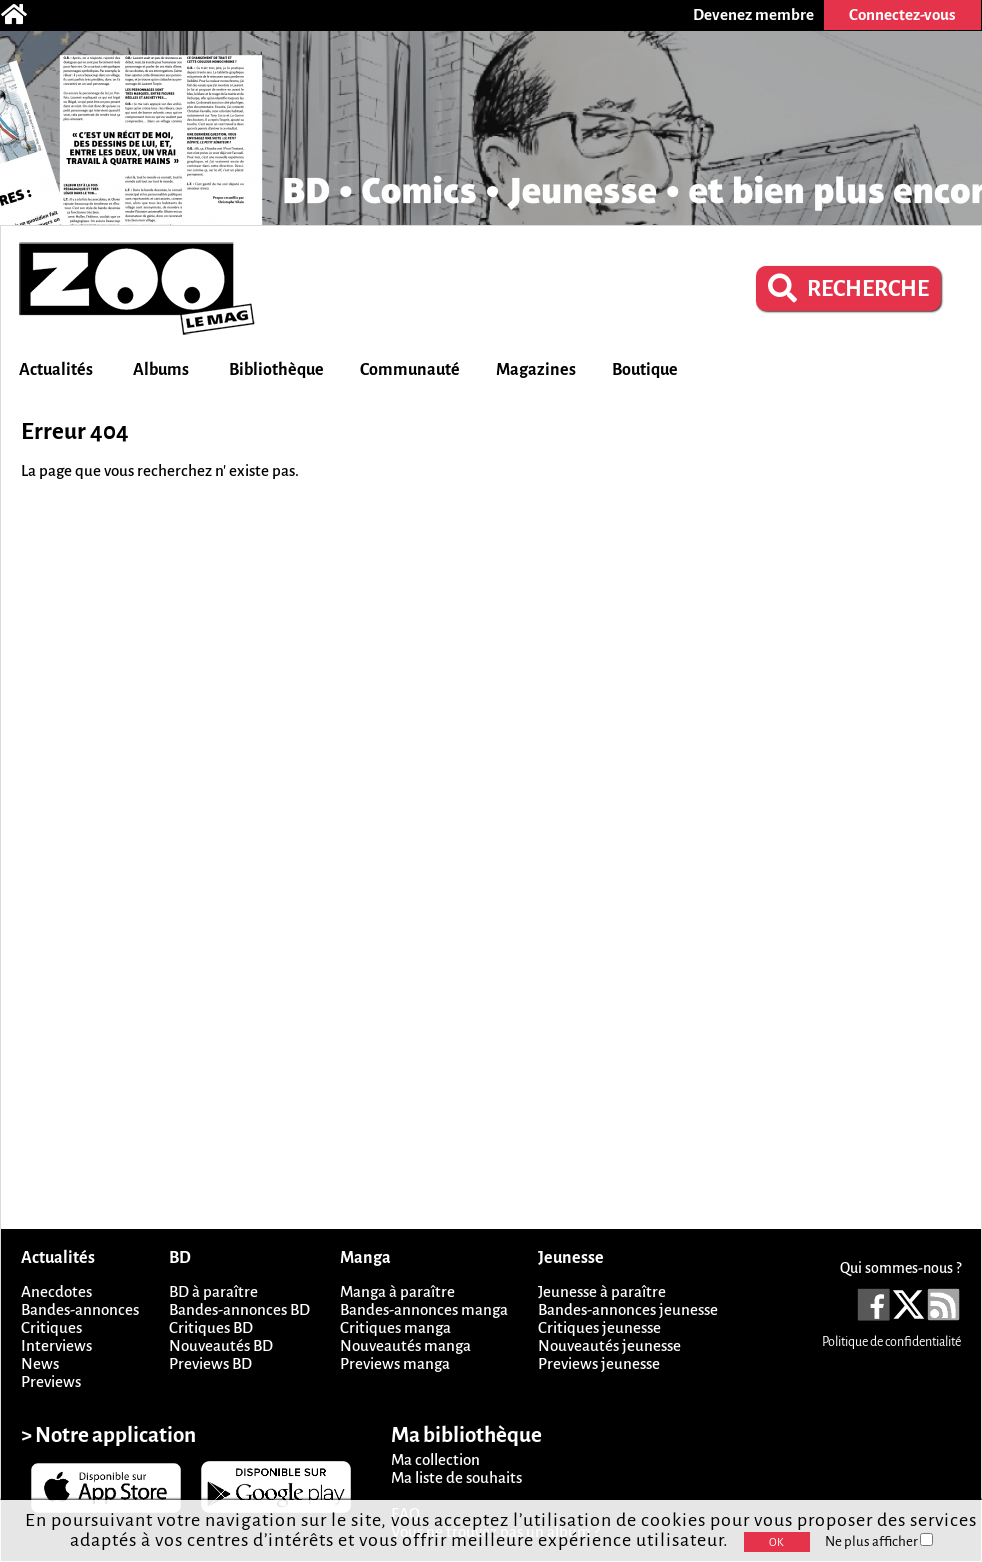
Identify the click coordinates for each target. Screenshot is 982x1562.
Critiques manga (395, 1327)
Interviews (56, 1345)
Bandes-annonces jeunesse (628, 1309)
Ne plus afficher (879, 1541)
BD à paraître (213, 1291)
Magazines (536, 370)
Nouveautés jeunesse (609, 1345)
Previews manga (395, 1363)
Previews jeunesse (599, 1363)
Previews (51, 1381)
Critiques (51, 1327)
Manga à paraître (397, 1291)
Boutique (645, 370)
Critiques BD (211, 1327)
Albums (161, 370)
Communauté (410, 370)
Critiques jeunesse (599, 1327)
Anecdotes (56, 1291)
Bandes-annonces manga (424, 1309)
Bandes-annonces (80, 1309)
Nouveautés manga (405, 1345)
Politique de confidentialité (891, 1342)
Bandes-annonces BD (239, 1309)
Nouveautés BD (221, 1345)
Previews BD (210, 1363)
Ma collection (435, 1459)
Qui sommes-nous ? (900, 1268)
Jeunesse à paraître (602, 1291)
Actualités (56, 370)
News (40, 1363)
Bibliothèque (276, 370)
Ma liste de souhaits (456, 1477)
